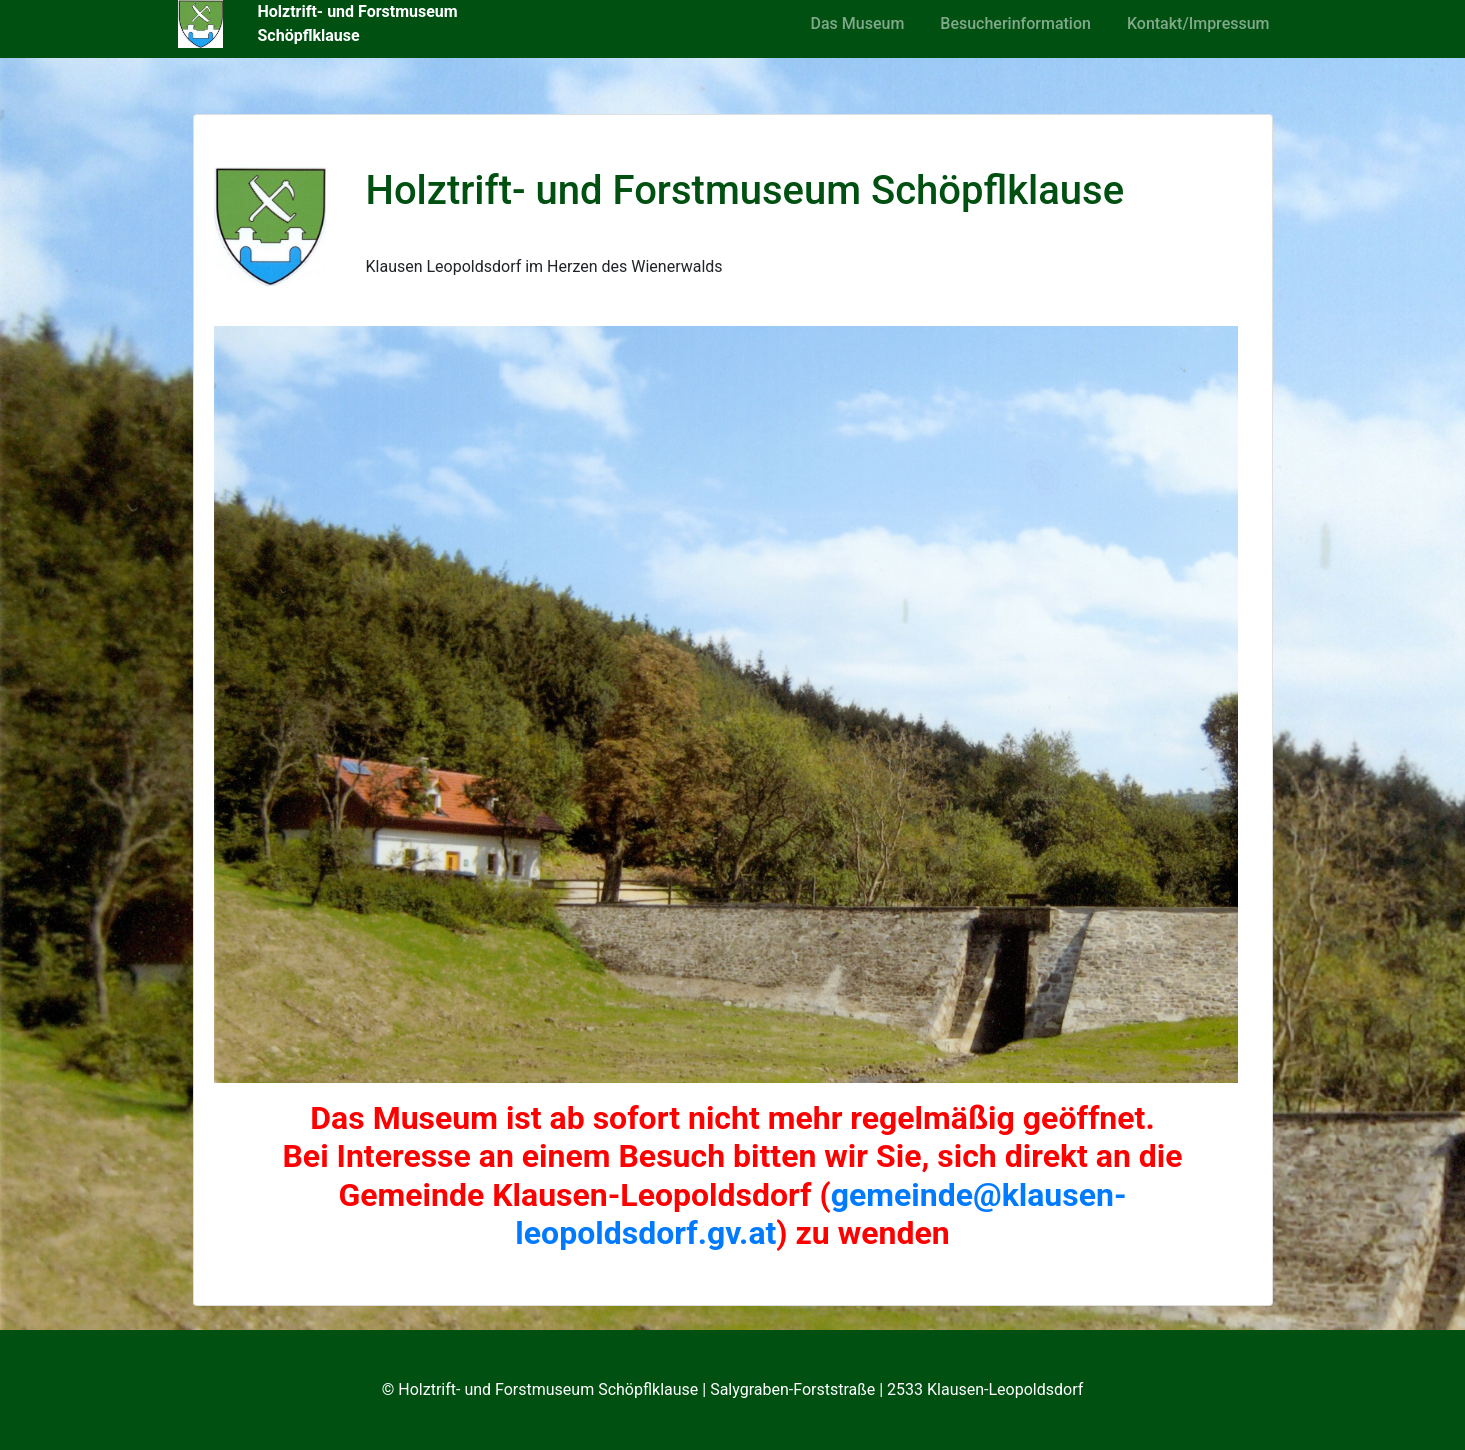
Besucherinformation (1015, 23)
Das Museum (858, 23)
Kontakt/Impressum (1198, 23)
